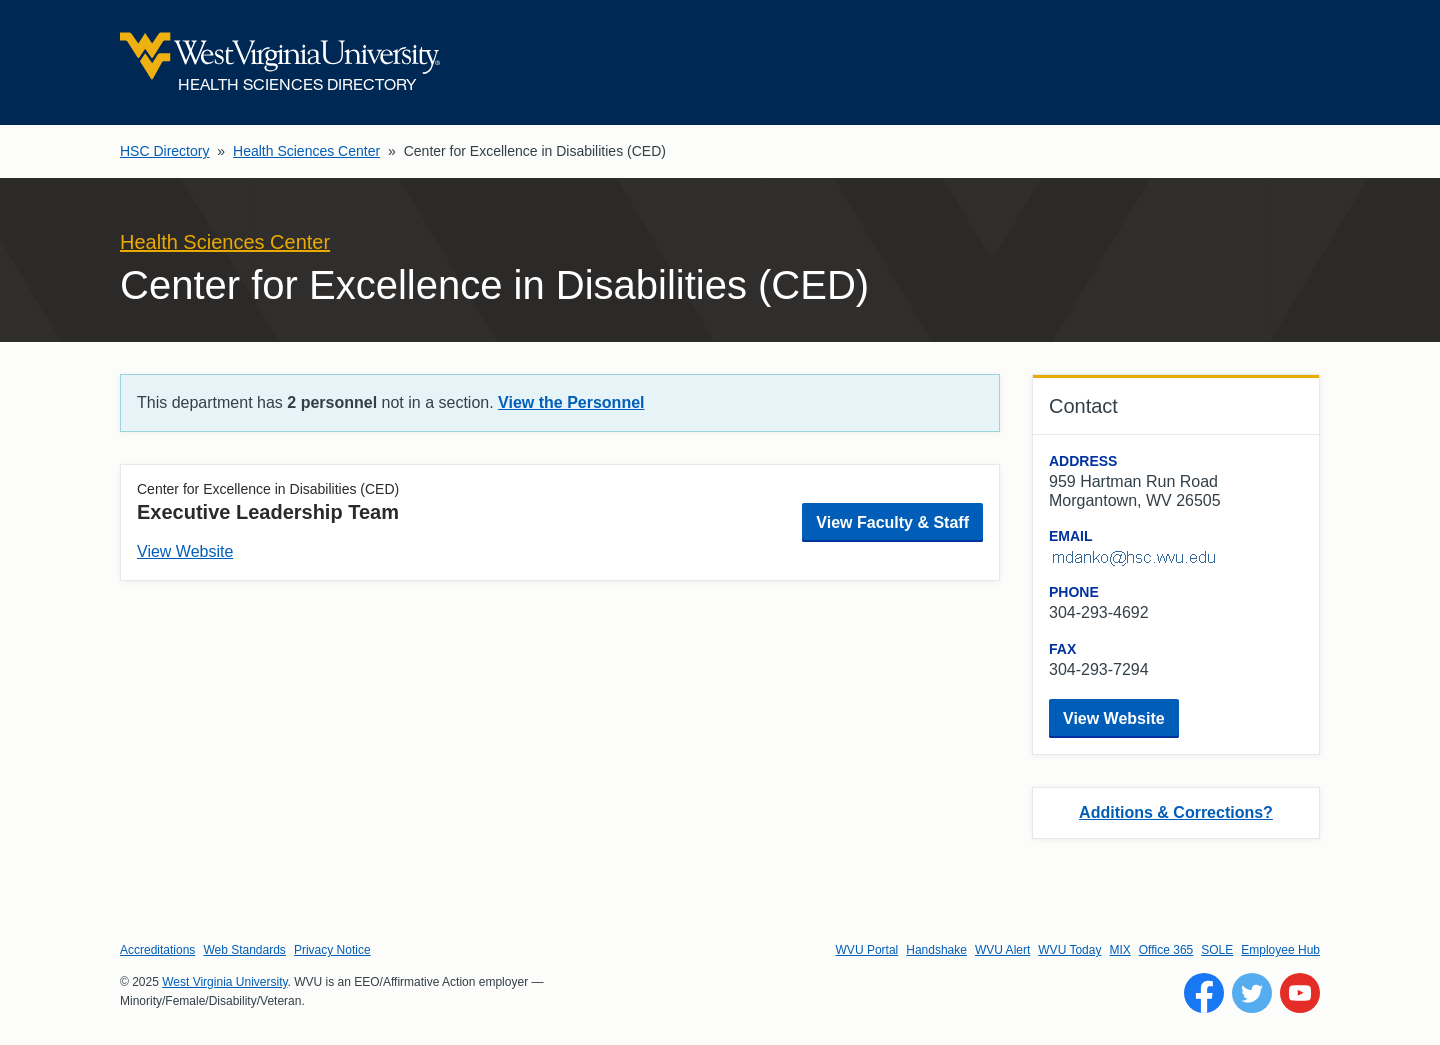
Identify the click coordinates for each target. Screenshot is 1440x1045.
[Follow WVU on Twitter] (1252, 993)
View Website (185, 551)
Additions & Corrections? (1176, 812)
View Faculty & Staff (892, 522)
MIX (1119, 950)
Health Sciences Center (306, 151)
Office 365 (1166, 950)
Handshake (936, 950)
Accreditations (157, 950)
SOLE (1217, 950)
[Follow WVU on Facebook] (1204, 993)
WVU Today (1069, 950)
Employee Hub (1280, 950)
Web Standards (244, 950)
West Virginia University (224, 982)
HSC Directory (164, 151)
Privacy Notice (332, 950)
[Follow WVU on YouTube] (1300, 993)
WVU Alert (1002, 950)
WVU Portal (867, 950)
